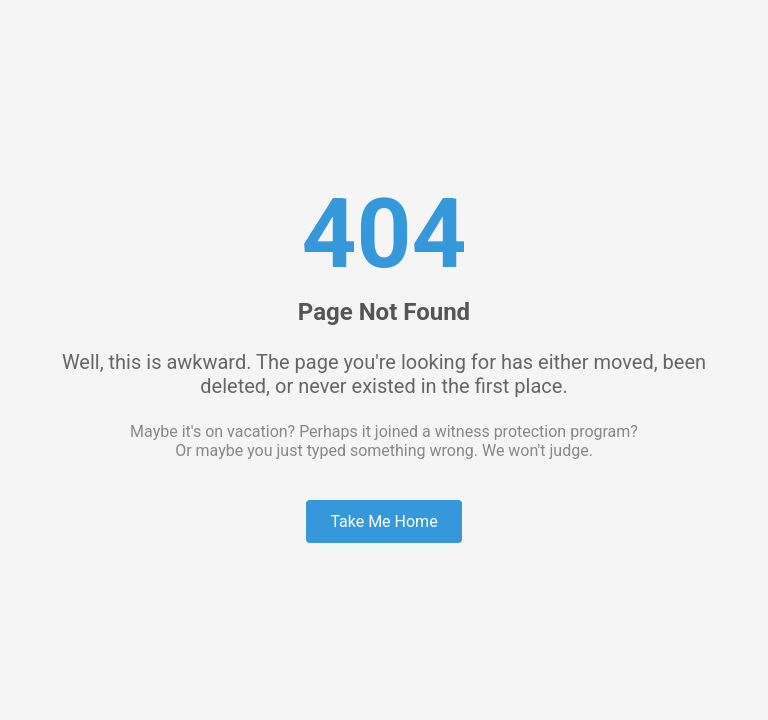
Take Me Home (383, 521)
